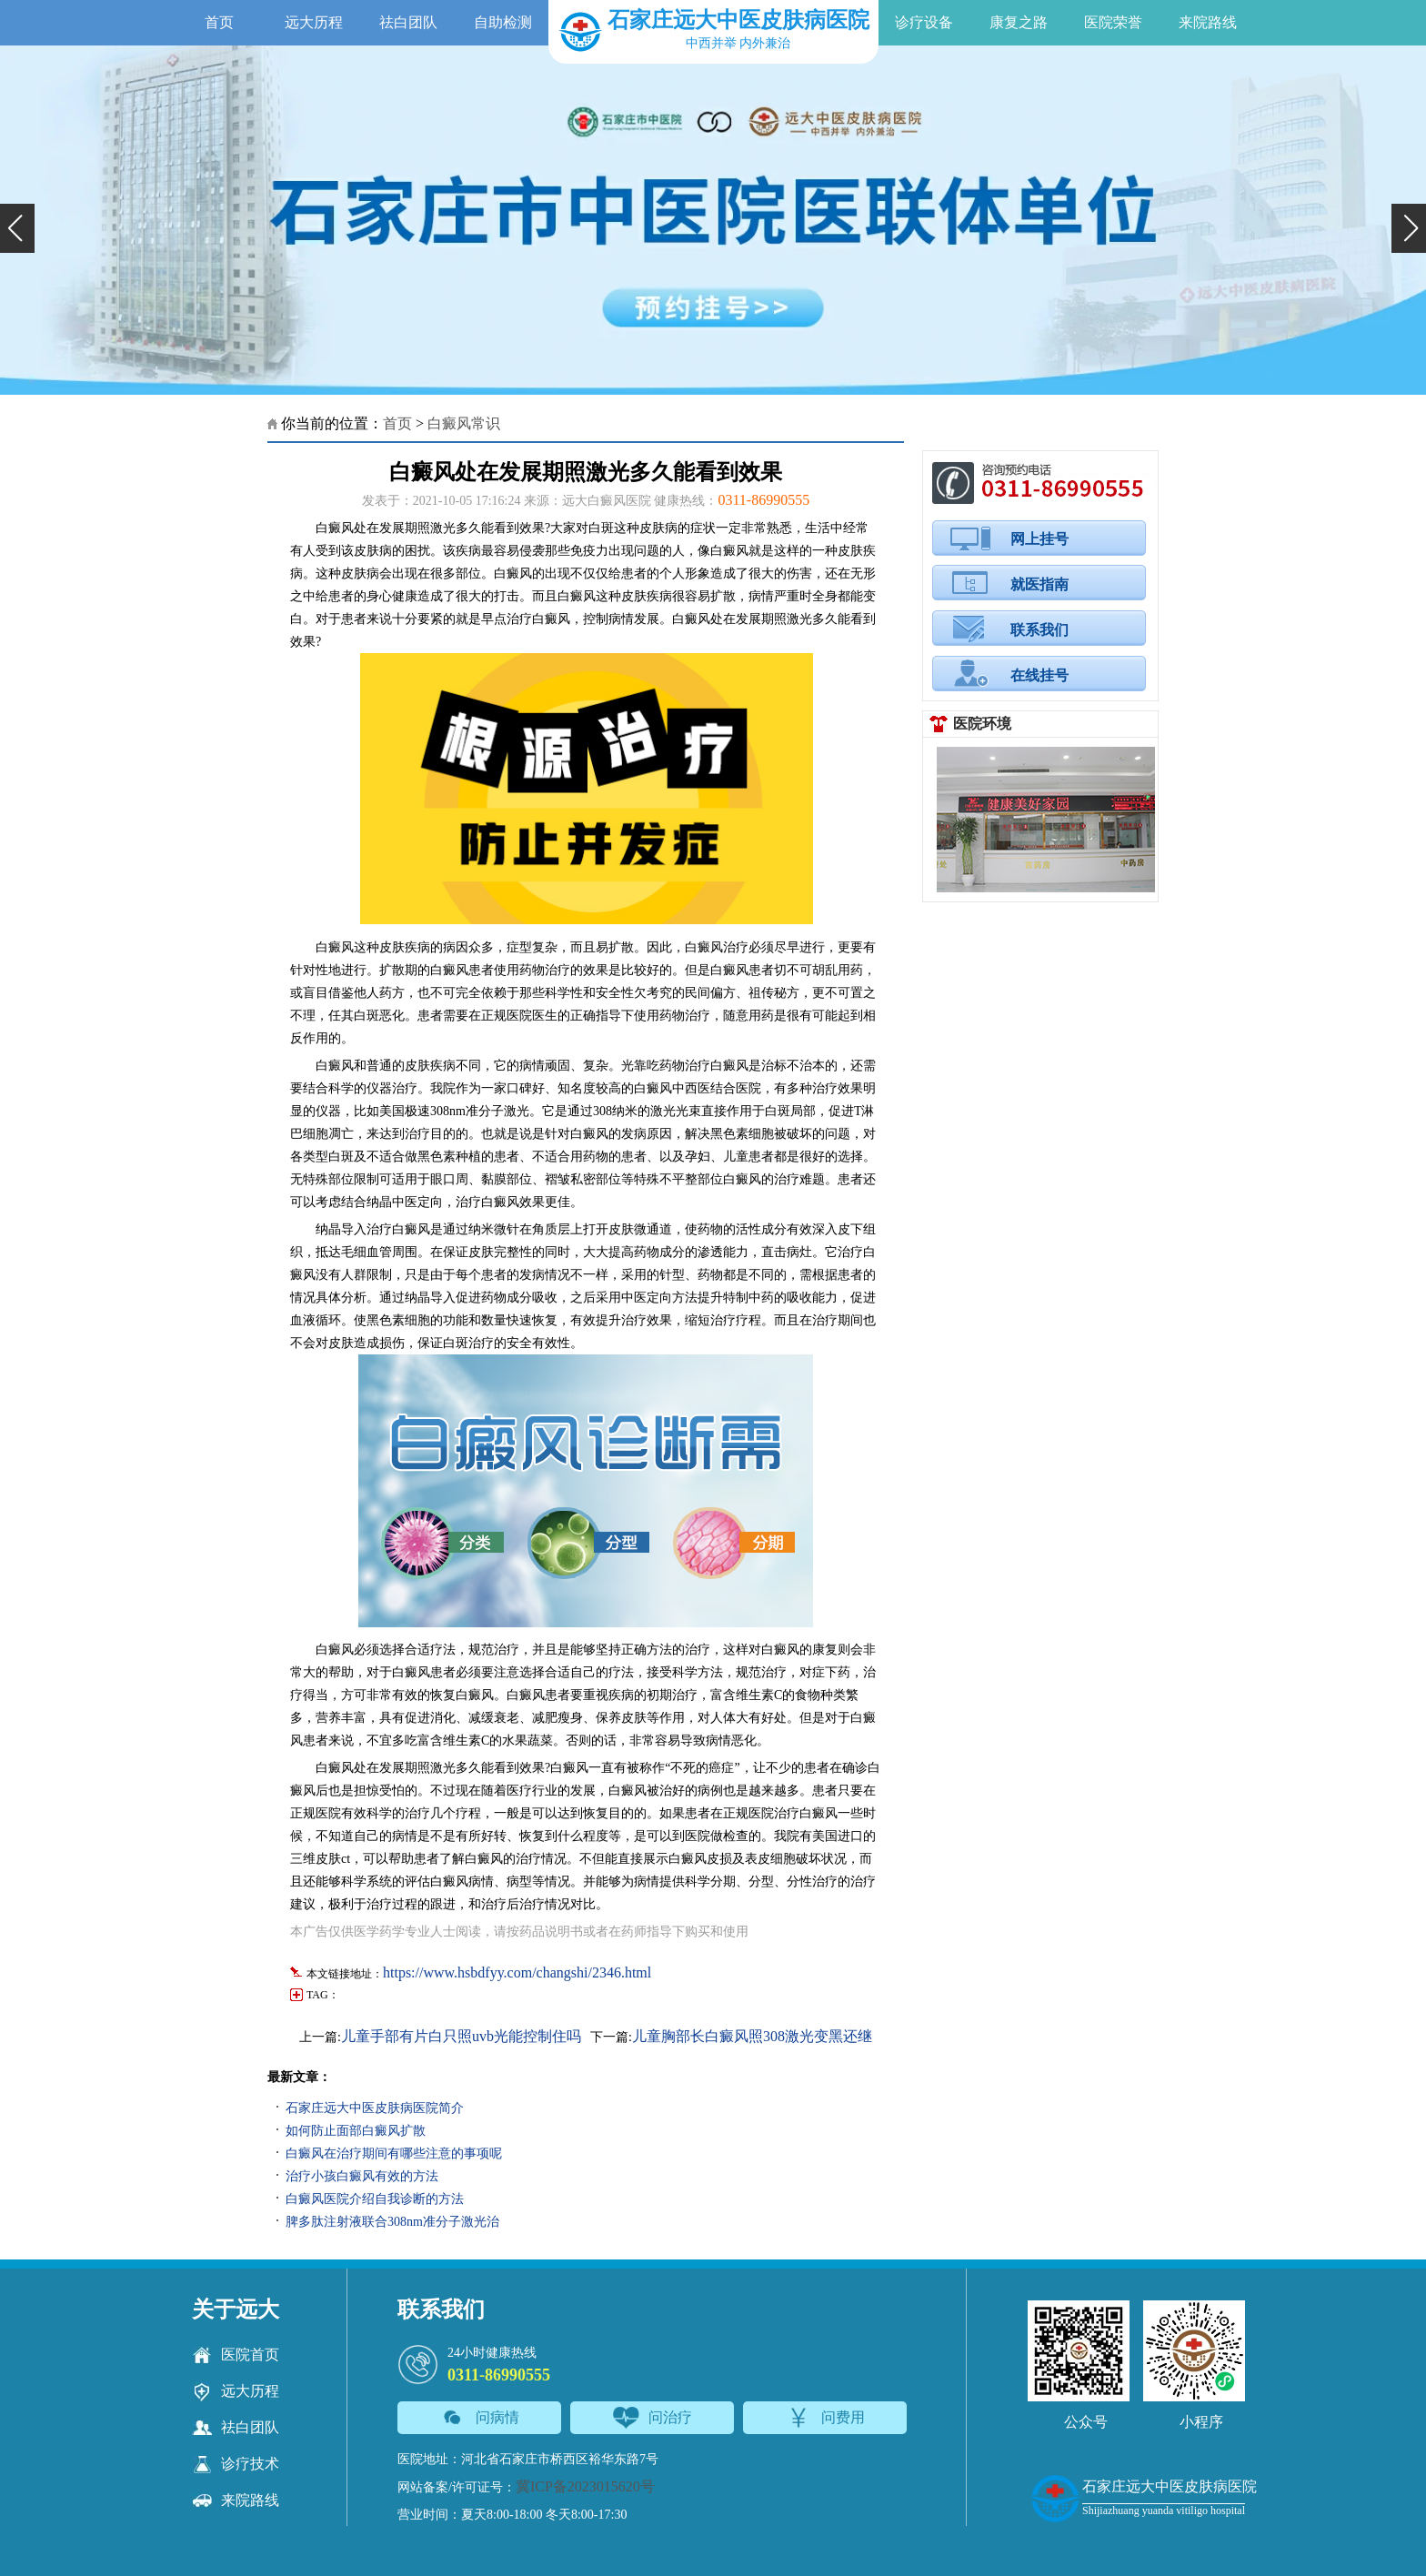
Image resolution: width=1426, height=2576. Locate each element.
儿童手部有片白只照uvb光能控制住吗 (461, 2036)
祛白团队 (408, 22)
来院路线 (1208, 22)
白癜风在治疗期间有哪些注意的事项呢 (394, 2153)
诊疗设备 (924, 22)
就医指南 (1039, 584)
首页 (219, 22)
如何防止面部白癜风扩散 (356, 2131)
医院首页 (235, 2355)
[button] (17, 228)
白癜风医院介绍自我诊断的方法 (375, 2199)
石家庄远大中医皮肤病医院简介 (375, 2108)
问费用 (825, 2418)
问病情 (479, 2418)
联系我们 (1039, 630)
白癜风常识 (463, 423)
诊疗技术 (235, 2464)
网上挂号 (1039, 539)
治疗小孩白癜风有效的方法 (362, 2176)
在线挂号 (1039, 675)
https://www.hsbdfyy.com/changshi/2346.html (517, 1972)
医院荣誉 (1113, 22)
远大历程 (314, 22)
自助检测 (503, 22)
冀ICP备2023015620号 (585, 2486)
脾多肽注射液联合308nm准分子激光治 (392, 2222)
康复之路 (1018, 22)
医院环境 (982, 723)
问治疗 (652, 2418)
